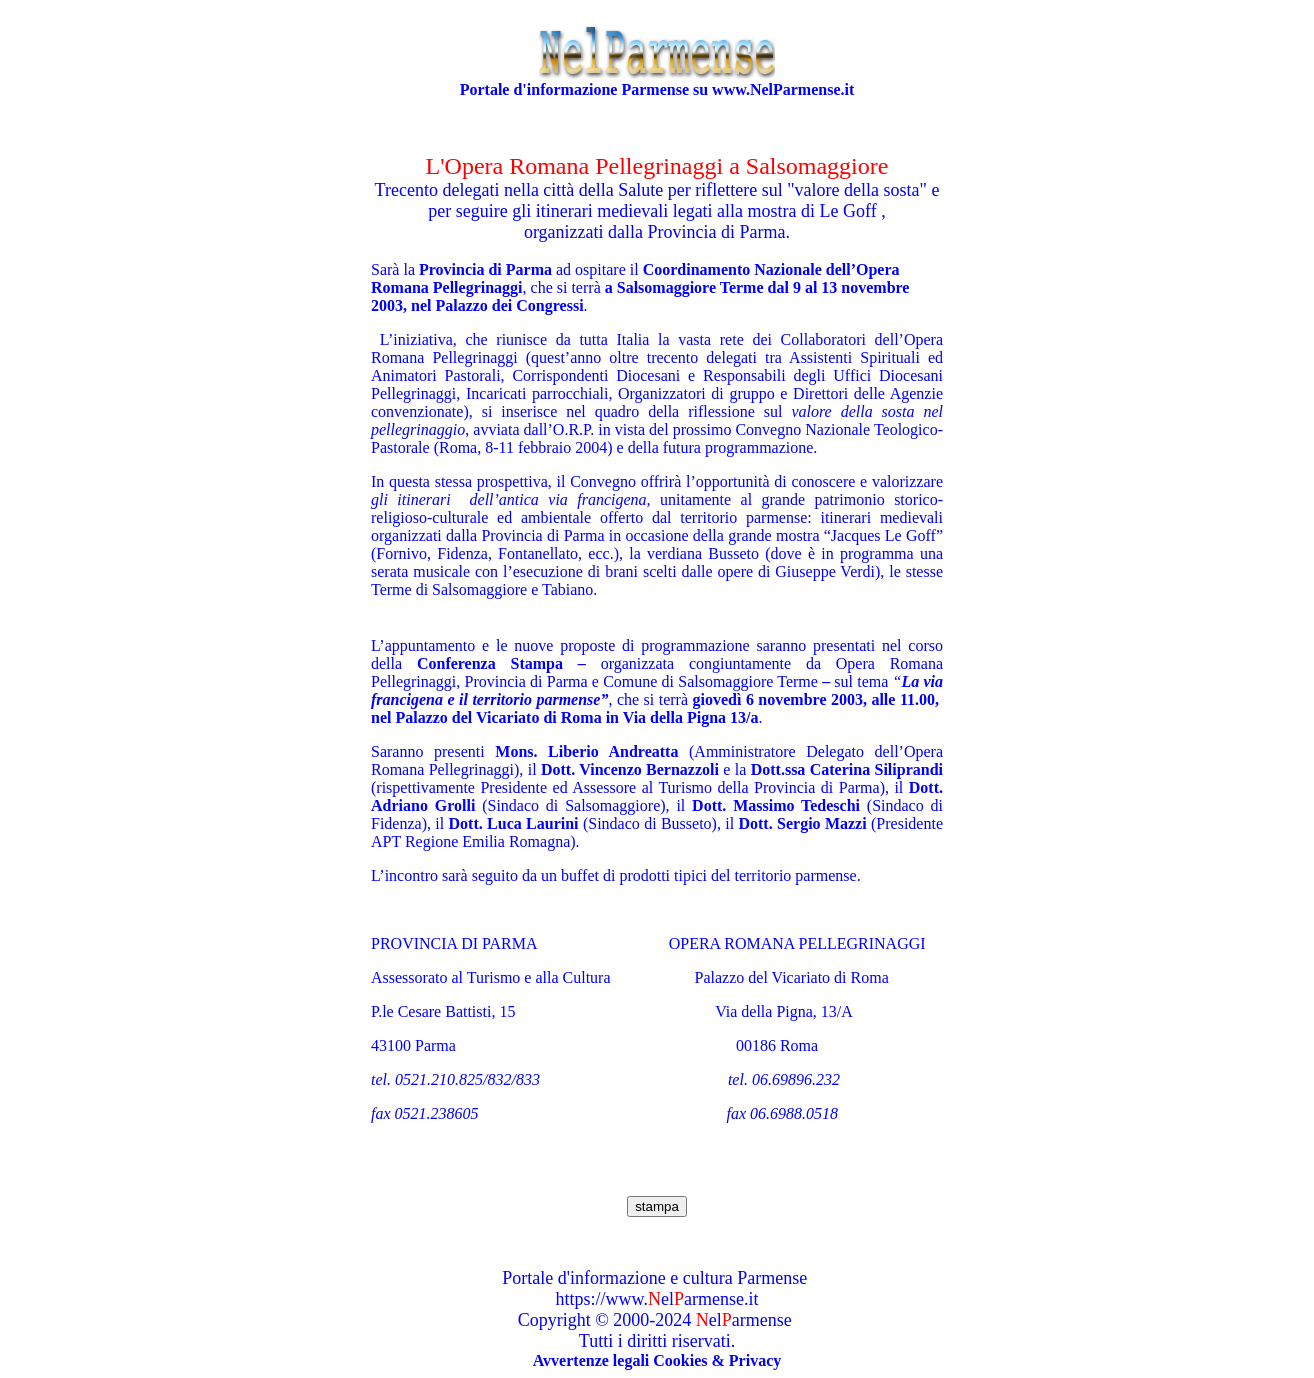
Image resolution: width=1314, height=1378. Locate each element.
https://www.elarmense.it (657, 1299)
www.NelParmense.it (783, 89)
